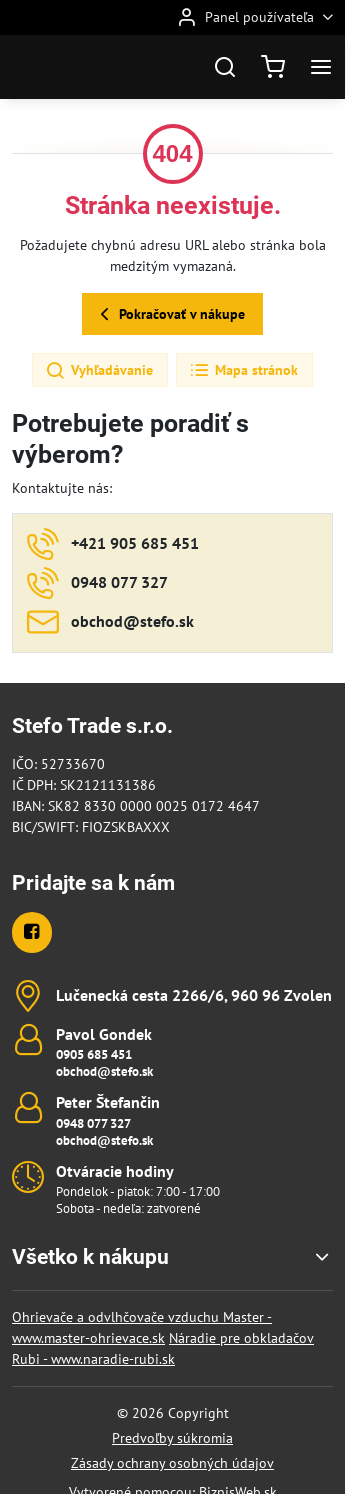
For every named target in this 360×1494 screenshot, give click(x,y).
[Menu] (321, 67)
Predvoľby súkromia (172, 1438)
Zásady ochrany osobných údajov (172, 1463)
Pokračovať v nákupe (169, 314)
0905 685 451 (94, 1054)
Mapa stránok (243, 371)
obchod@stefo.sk (104, 1071)
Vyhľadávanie (99, 371)
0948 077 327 (93, 1123)
